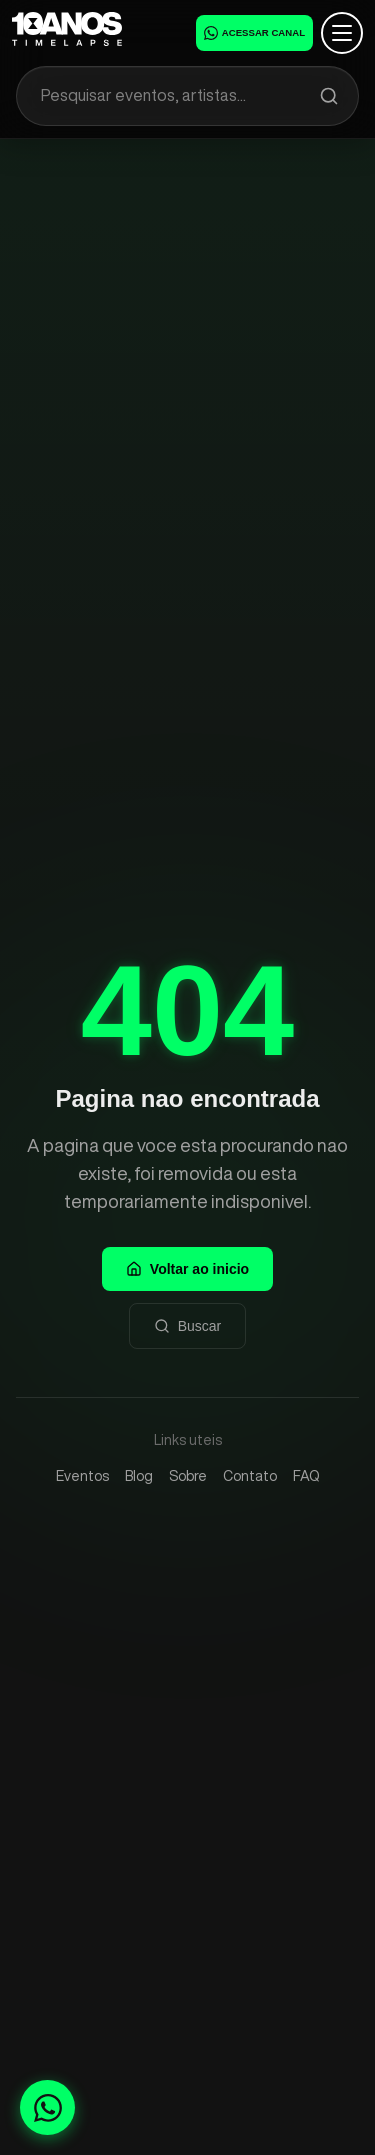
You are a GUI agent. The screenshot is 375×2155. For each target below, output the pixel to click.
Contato (250, 1476)
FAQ (306, 1476)
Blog (139, 1476)
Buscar (188, 1326)
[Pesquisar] (329, 96)
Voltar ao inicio (187, 1269)
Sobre (188, 1476)
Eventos (82, 1476)
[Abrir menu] (342, 33)
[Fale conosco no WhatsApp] (47, 2107)
